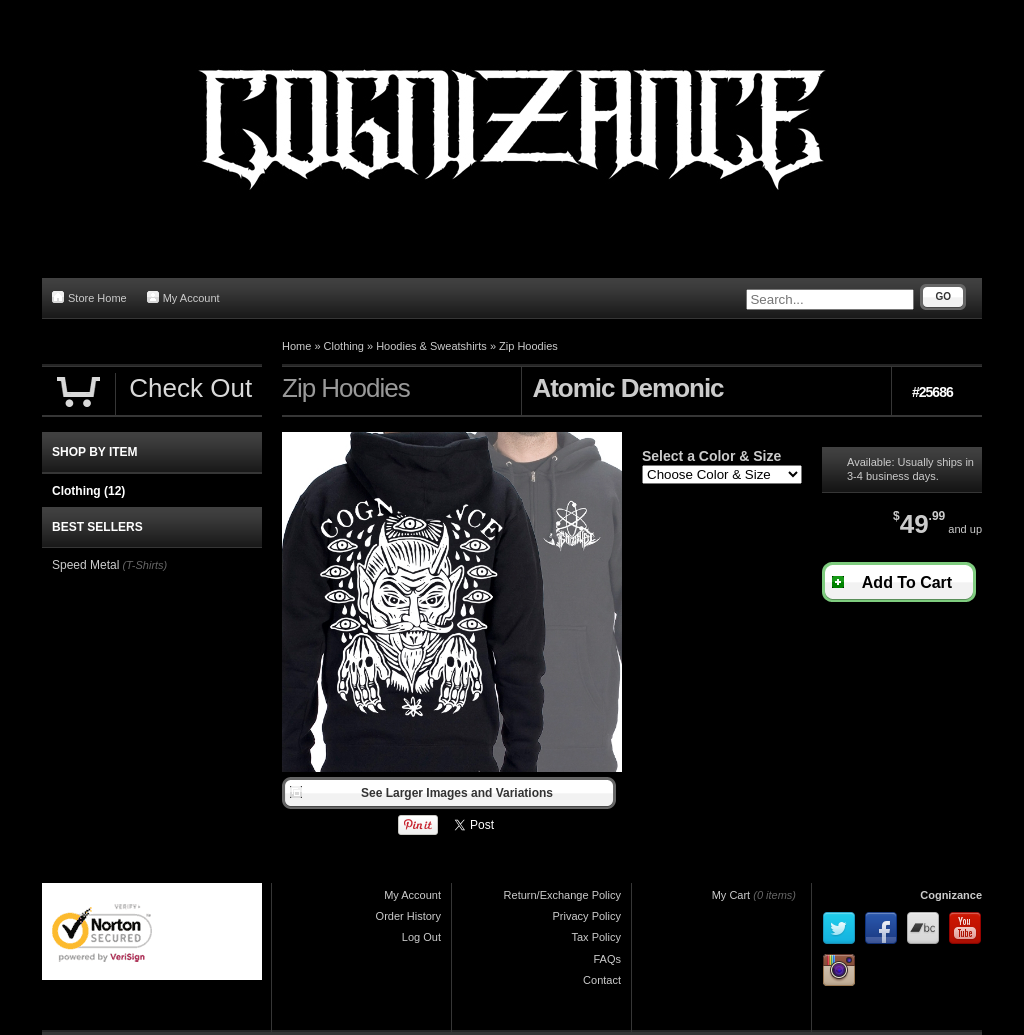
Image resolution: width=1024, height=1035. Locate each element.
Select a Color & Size (711, 456)
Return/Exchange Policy (562, 895)
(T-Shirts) (144, 565)
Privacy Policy (587, 916)
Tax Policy (596, 937)
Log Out (421, 937)
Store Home (89, 297)
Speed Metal (85, 565)
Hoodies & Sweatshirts (431, 346)
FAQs (607, 959)
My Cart (731, 895)
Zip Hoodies (528, 346)
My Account (183, 297)
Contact (602, 980)
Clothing (344, 346)
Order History (408, 916)
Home (296, 346)
